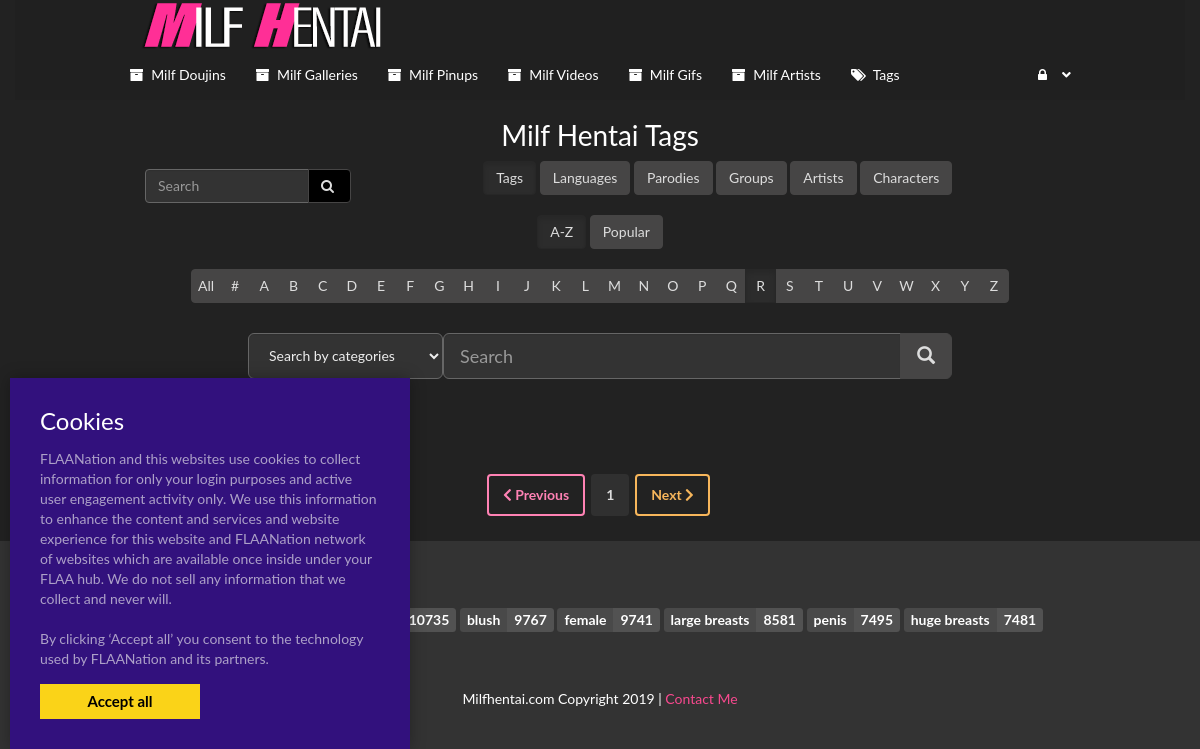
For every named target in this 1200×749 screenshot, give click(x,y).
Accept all (119, 701)
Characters (906, 177)
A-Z (561, 231)
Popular (626, 231)
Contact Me (701, 698)
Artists (823, 177)
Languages (585, 177)
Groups (751, 177)
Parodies (673, 177)
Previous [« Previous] (536, 494)
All (206, 285)
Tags (509, 177)
